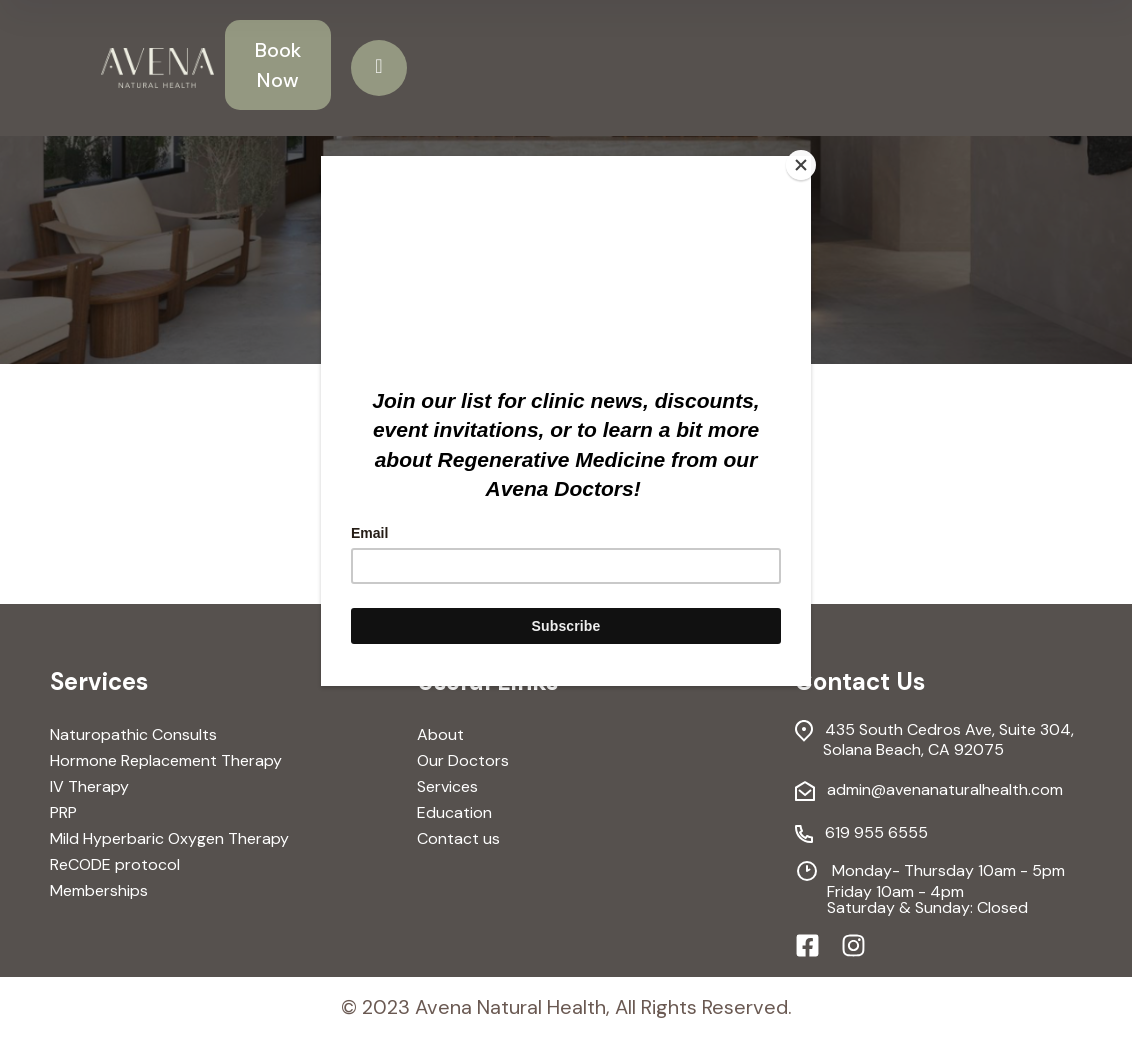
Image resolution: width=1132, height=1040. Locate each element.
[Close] (806, 161)
